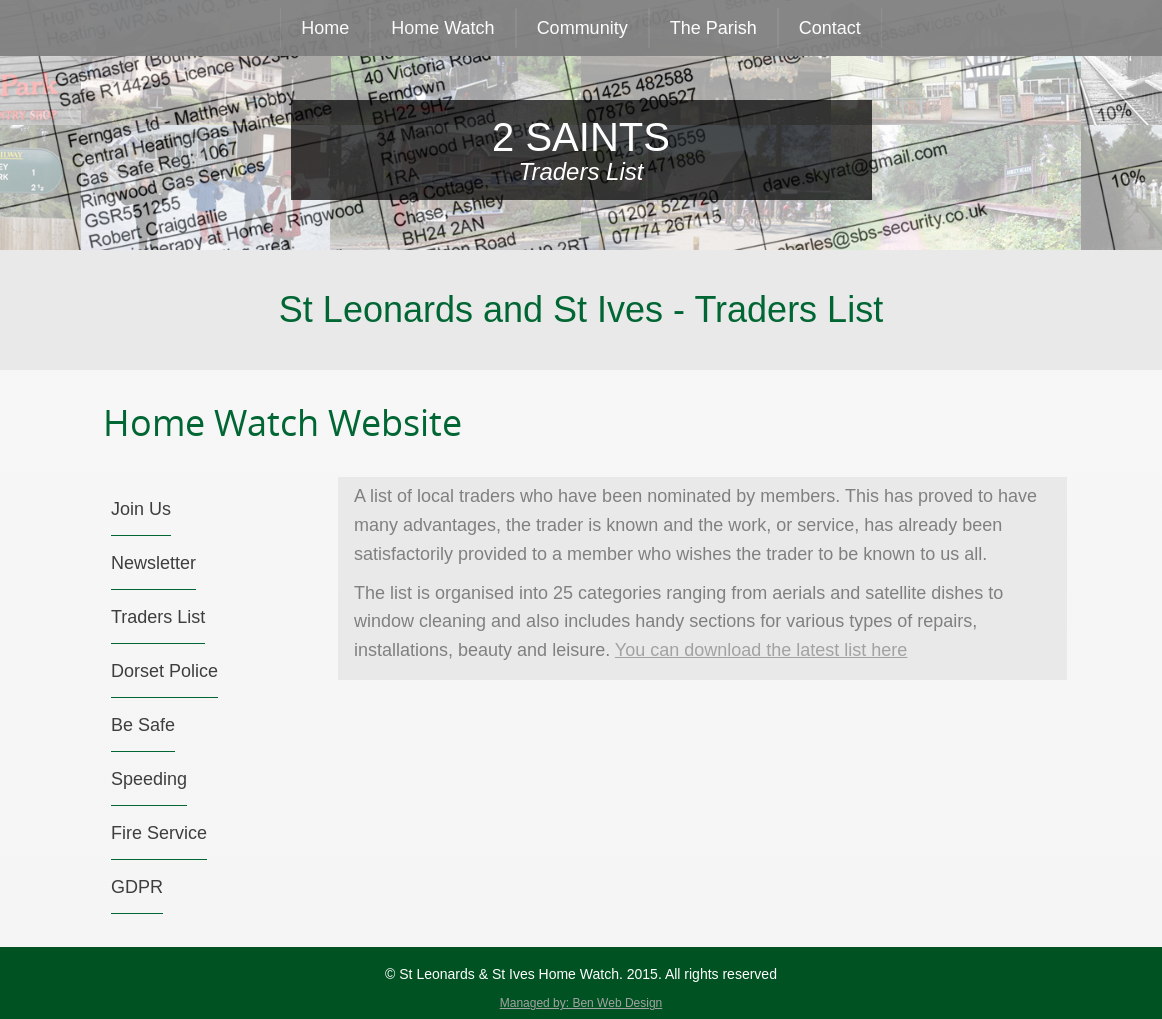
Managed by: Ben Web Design (581, 1003)
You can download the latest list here (761, 650)
